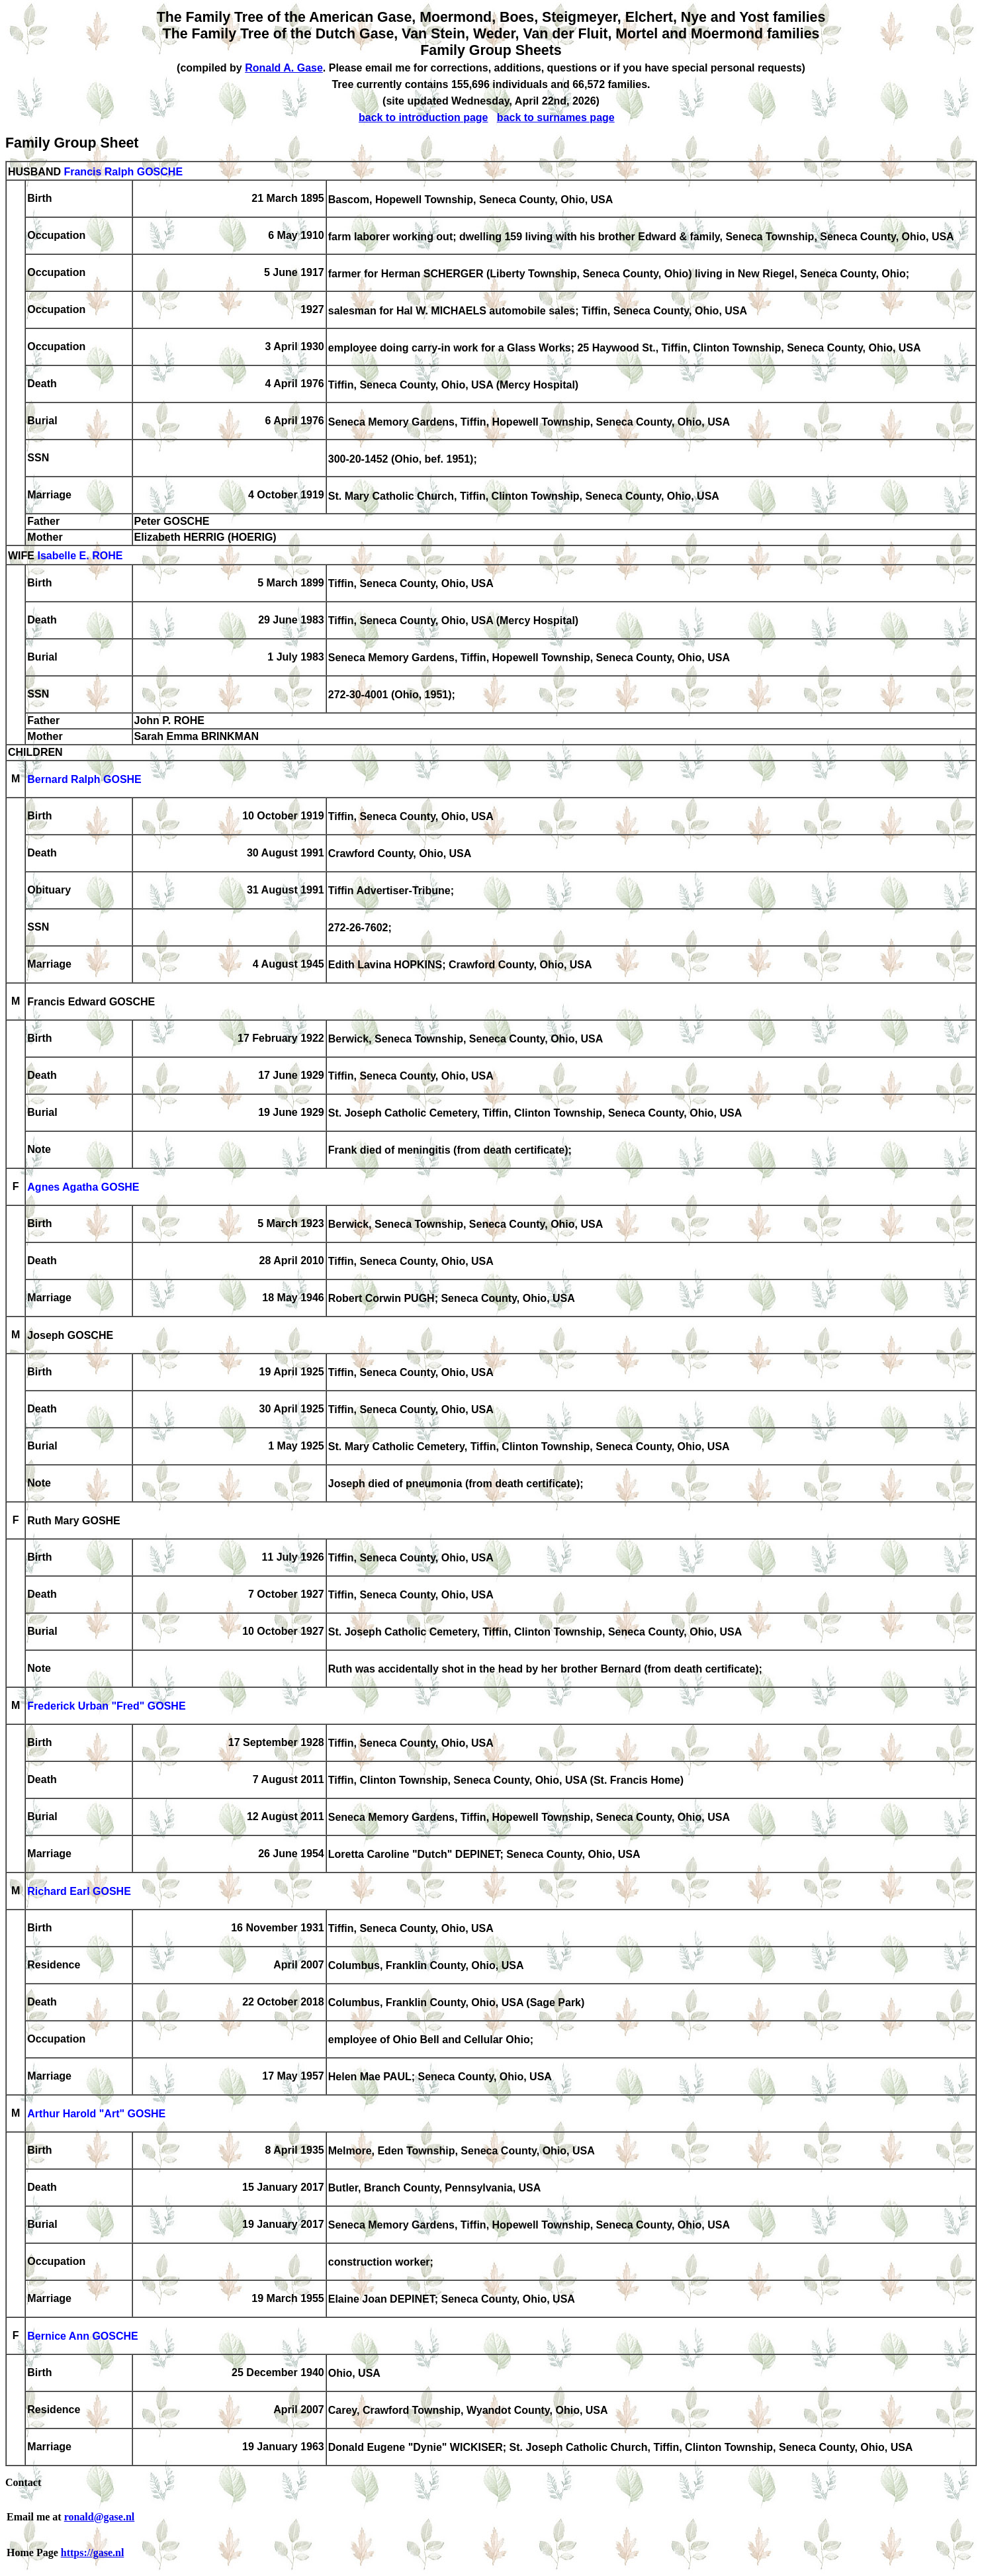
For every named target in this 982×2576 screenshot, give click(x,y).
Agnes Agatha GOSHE (83, 1187)
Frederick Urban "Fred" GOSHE (106, 1706)
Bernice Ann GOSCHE (82, 2336)
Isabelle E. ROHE (79, 556)
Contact (23, 2482)
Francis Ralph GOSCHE (123, 171)
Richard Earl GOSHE (79, 1892)
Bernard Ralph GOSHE (84, 780)
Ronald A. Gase (284, 67)
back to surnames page (556, 117)
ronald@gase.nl (99, 2516)
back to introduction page (423, 117)
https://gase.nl (92, 2552)
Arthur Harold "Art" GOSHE (96, 2114)
